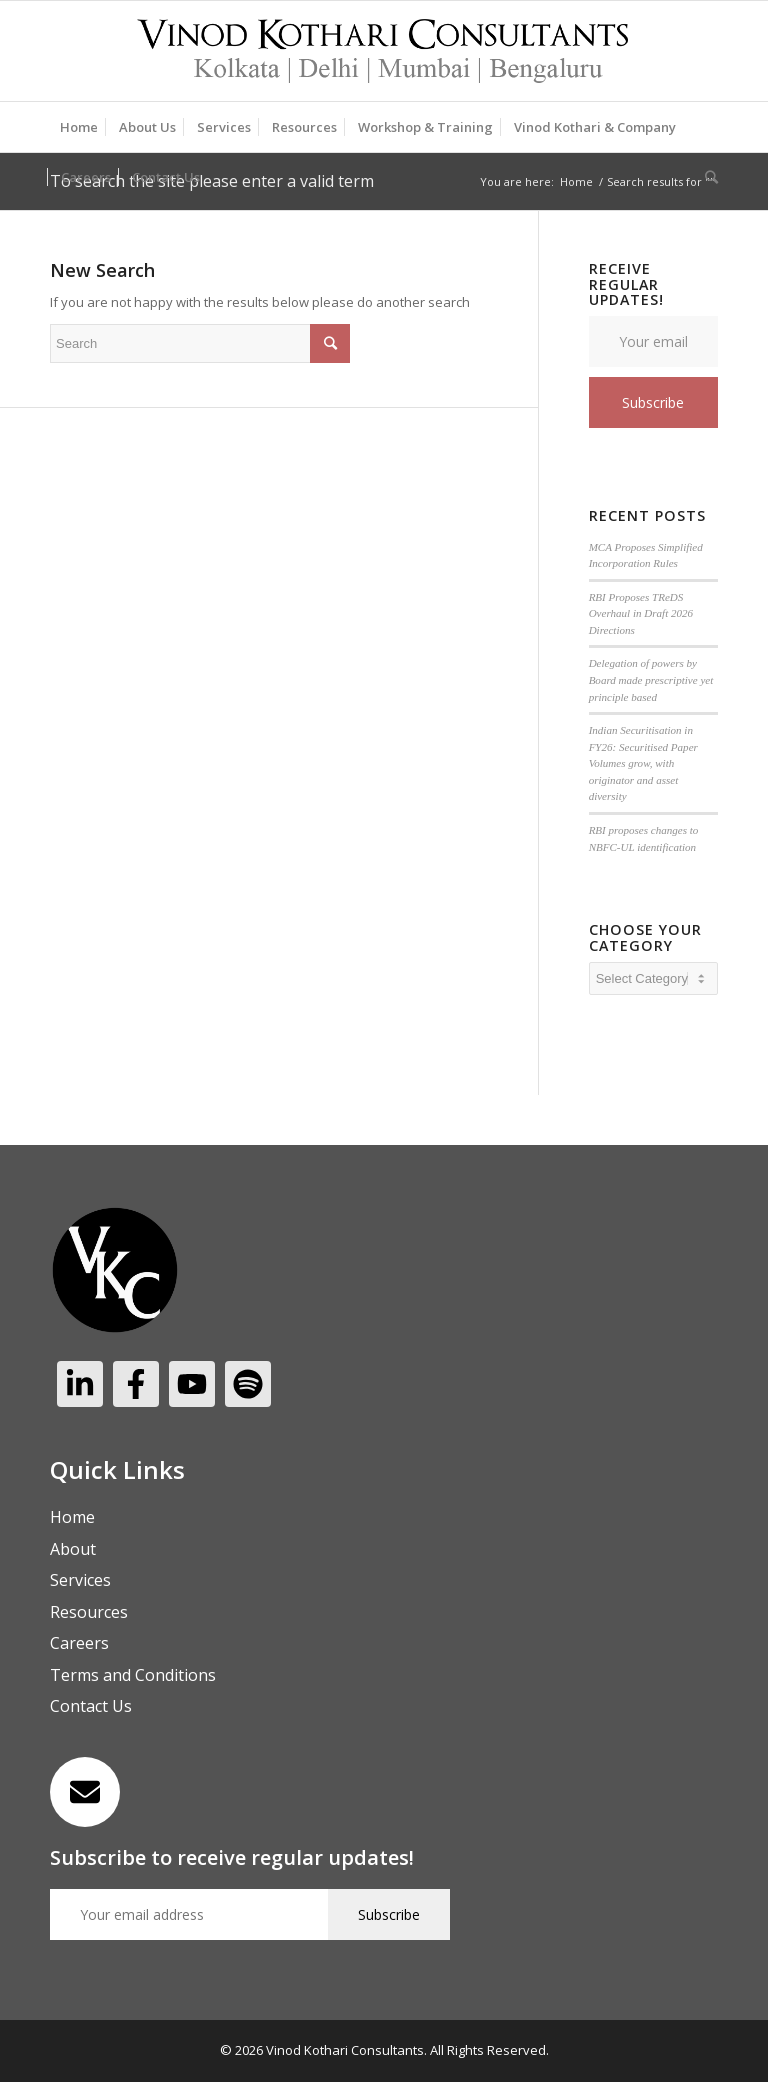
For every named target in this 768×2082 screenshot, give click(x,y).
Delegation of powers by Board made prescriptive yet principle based (651, 679)
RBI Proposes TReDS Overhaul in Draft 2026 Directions (641, 613)
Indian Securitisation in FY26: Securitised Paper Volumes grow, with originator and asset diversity (643, 763)
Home (576, 181)
